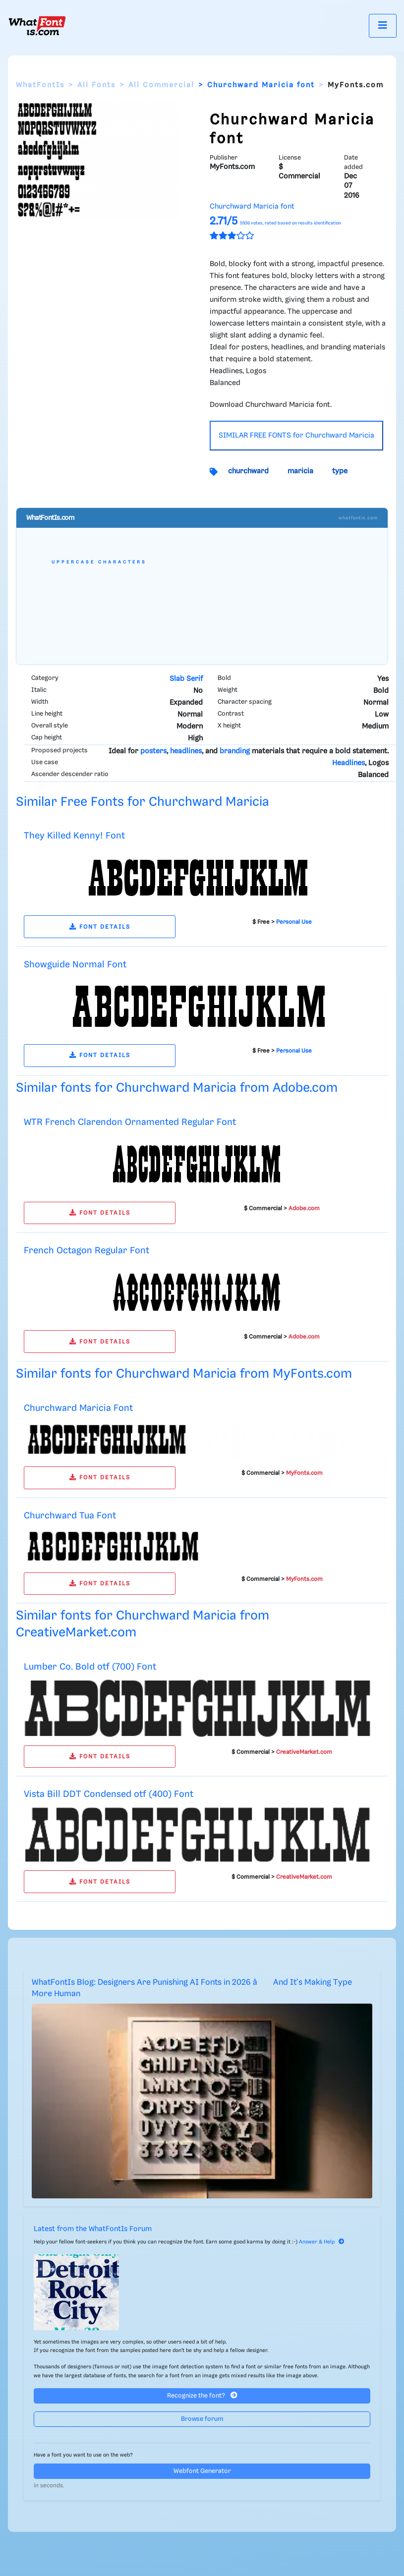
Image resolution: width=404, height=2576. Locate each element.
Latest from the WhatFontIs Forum (93, 2229)
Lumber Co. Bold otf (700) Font (90, 1667)
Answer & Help (322, 2242)
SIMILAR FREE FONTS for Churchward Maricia (296, 436)
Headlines (348, 763)
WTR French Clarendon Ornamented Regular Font (130, 1122)
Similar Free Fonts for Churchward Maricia (142, 802)
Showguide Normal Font (75, 964)
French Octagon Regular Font (86, 1250)
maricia (300, 471)
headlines (186, 751)
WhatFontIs (40, 85)
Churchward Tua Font (70, 1515)
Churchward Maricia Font (78, 1408)
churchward (248, 471)
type (339, 471)
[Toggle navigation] (383, 25)
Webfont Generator (202, 2471)
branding (235, 751)
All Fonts (96, 85)
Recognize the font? (202, 2395)
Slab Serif (186, 679)
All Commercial (161, 85)
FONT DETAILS (99, 927)
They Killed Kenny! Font (74, 835)
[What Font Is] (37, 26)
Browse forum (202, 2419)
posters (153, 751)
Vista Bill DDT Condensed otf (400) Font (108, 1794)
